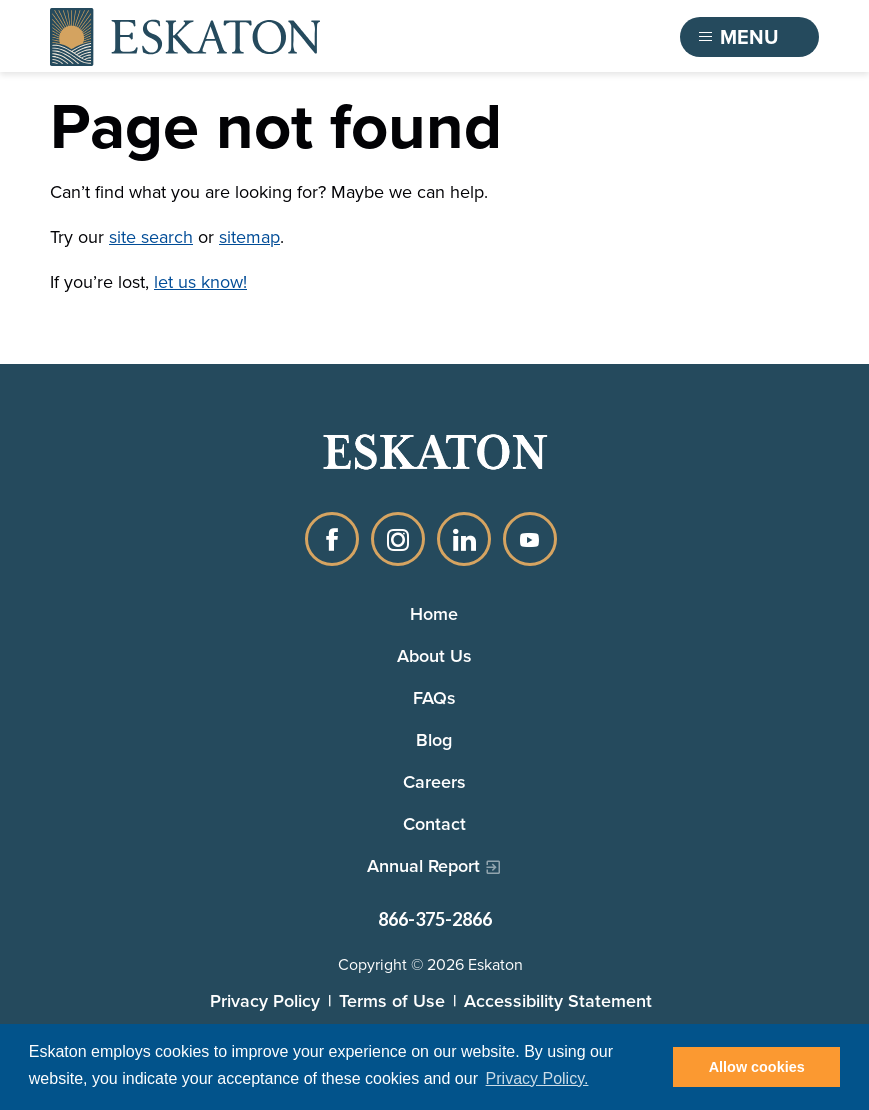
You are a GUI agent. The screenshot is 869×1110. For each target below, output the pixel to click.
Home (434, 614)
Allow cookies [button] (757, 1067)
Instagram (398, 539)
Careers (434, 782)
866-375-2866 (435, 919)
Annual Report (423, 866)
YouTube (530, 539)
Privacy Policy (265, 1001)
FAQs (434, 698)
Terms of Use (392, 1001)
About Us (434, 656)
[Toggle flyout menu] (750, 37)
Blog (434, 740)
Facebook (332, 539)
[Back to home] (185, 37)
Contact (434, 824)
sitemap (249, 237)
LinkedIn (464, 539)
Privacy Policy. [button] (537, 1078)
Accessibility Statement (558, 1001)
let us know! (200, 282)
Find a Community (556, 37)
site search (151, 237)
